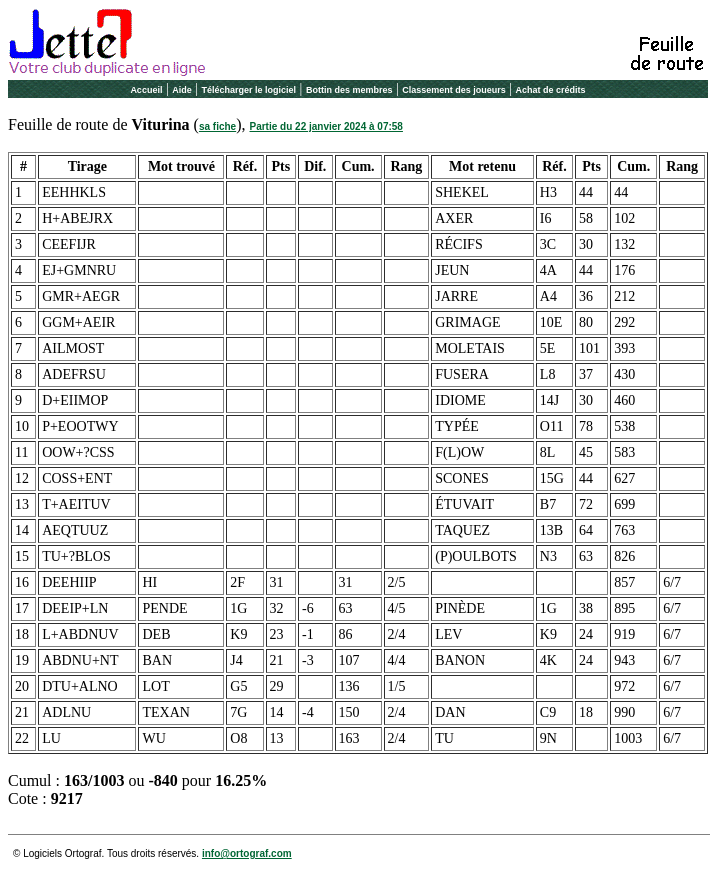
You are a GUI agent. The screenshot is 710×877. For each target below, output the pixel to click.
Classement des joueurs (454, 90)
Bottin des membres (349, 90)
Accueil (146, 90)
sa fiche (217, 126)
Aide (182, 90)
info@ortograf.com (247, 853)
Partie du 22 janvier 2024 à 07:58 (326, 126)
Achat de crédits (551, 90)
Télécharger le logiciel (249, 90)
